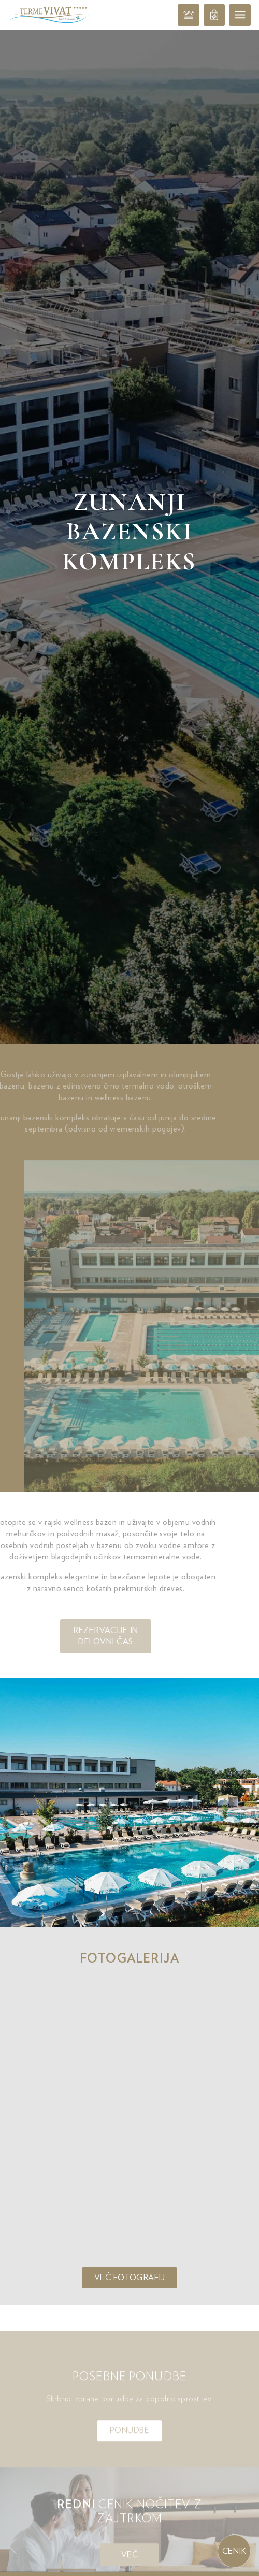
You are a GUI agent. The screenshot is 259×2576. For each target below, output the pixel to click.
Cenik (234, 2551)
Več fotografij (129, 1669)
